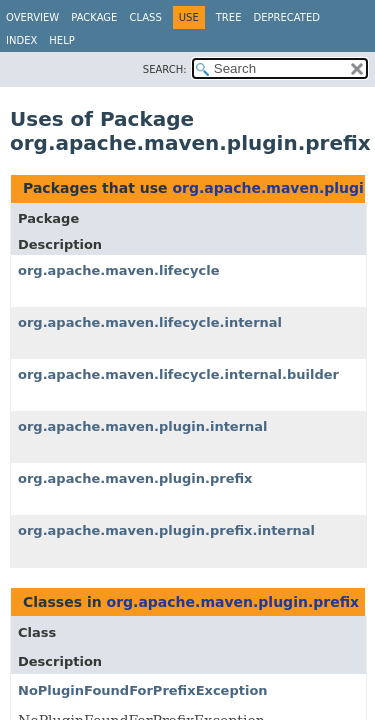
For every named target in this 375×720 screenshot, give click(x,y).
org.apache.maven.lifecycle (119, 270)
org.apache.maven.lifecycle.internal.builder (178, 374)
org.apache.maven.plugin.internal (143, 426)
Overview (32, 17)
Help (61, 40)
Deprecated (286, 17)
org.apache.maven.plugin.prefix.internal (166, 530)
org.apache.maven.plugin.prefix (135, 478)
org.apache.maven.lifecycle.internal (150, 322)
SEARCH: (165, 69)
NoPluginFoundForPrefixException (143, 690)
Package (94, 17)
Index (21, 40)
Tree (229, 17)
